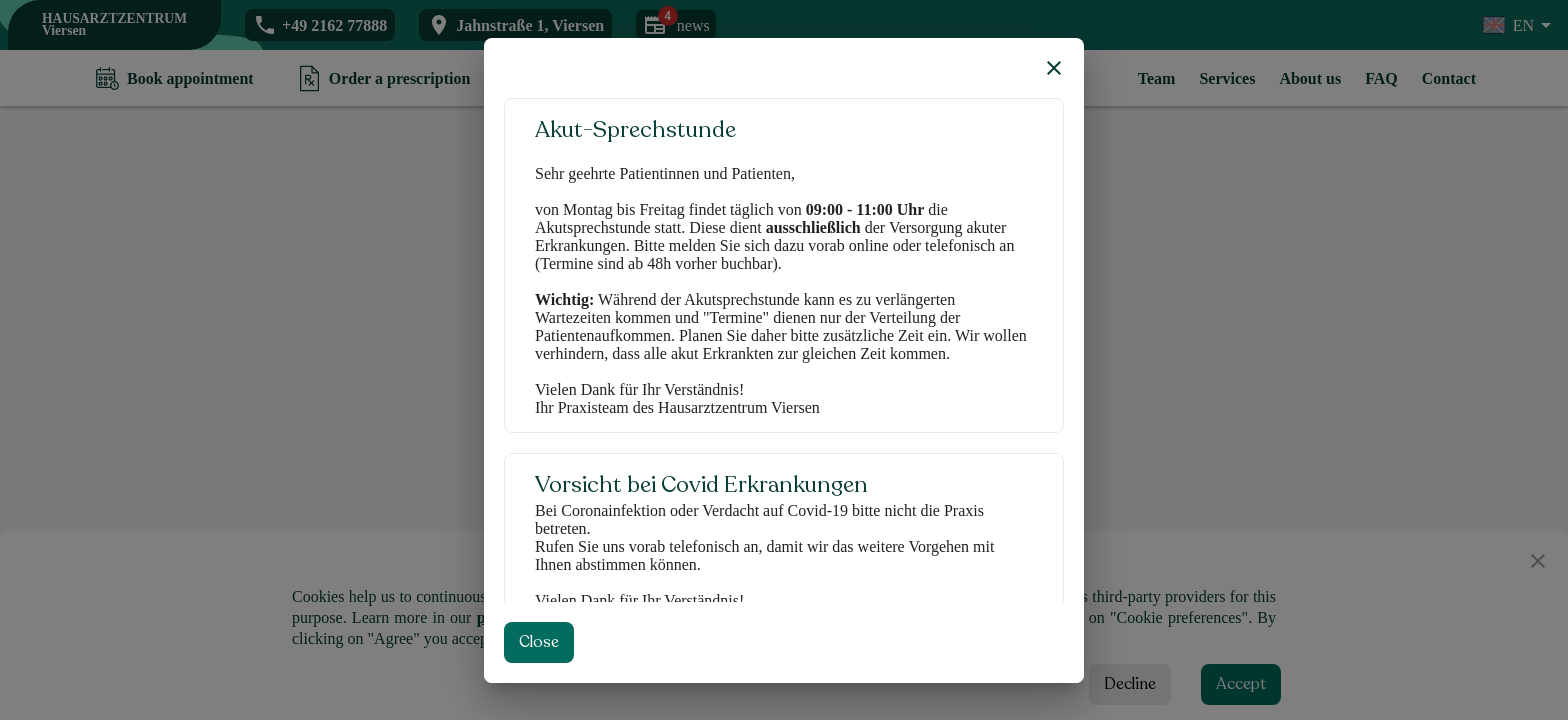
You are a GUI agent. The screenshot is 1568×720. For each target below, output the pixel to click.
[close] (1054, 68)
